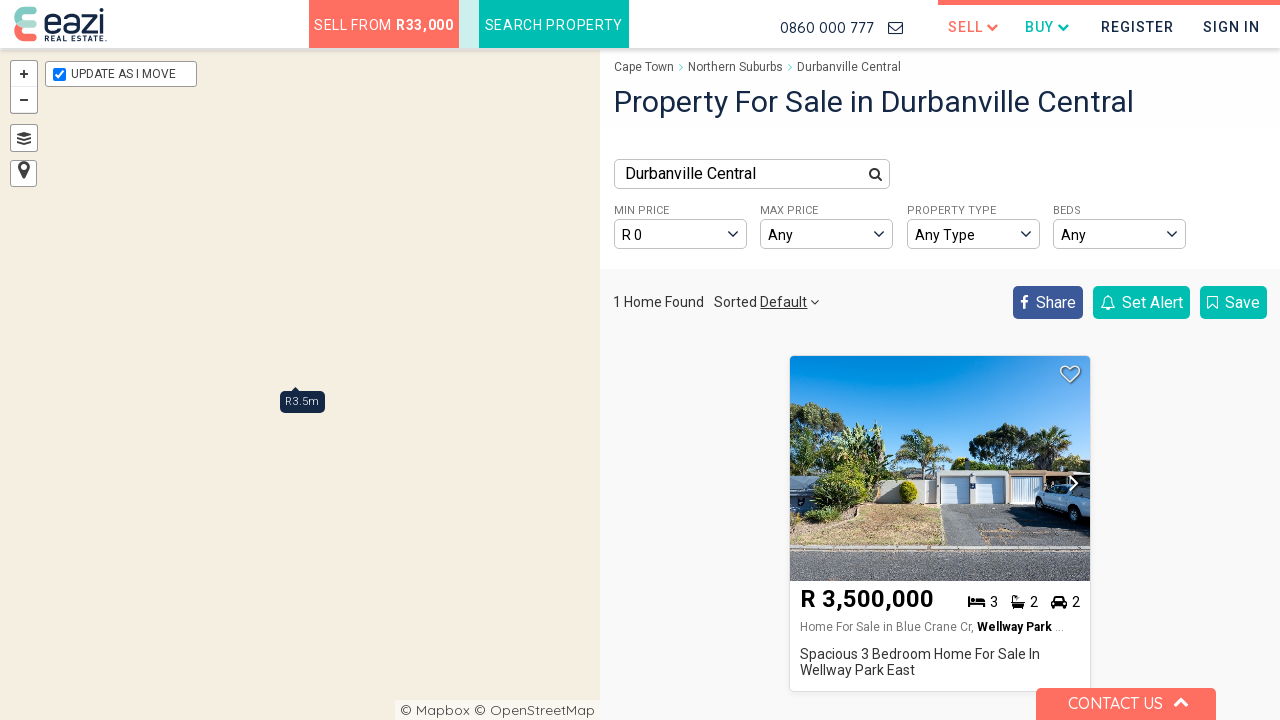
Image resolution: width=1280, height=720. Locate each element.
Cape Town (644, 67)
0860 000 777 (827, 27)
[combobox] (752, 174)
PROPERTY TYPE (951, 210)
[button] (1069, 484)
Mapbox (443, 710)
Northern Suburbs (735, 67)
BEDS (1067, 210)
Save (1233, 302)
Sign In (1231, 27)
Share (1048, 302)
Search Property (554, 25)
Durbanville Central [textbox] (690, 173)
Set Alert (1141, 302)
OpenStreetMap (542, 710)
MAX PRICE (789, 210)
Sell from (384, 25)
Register (1137, 27)
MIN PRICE (641, 210)
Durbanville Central (849, 67)
